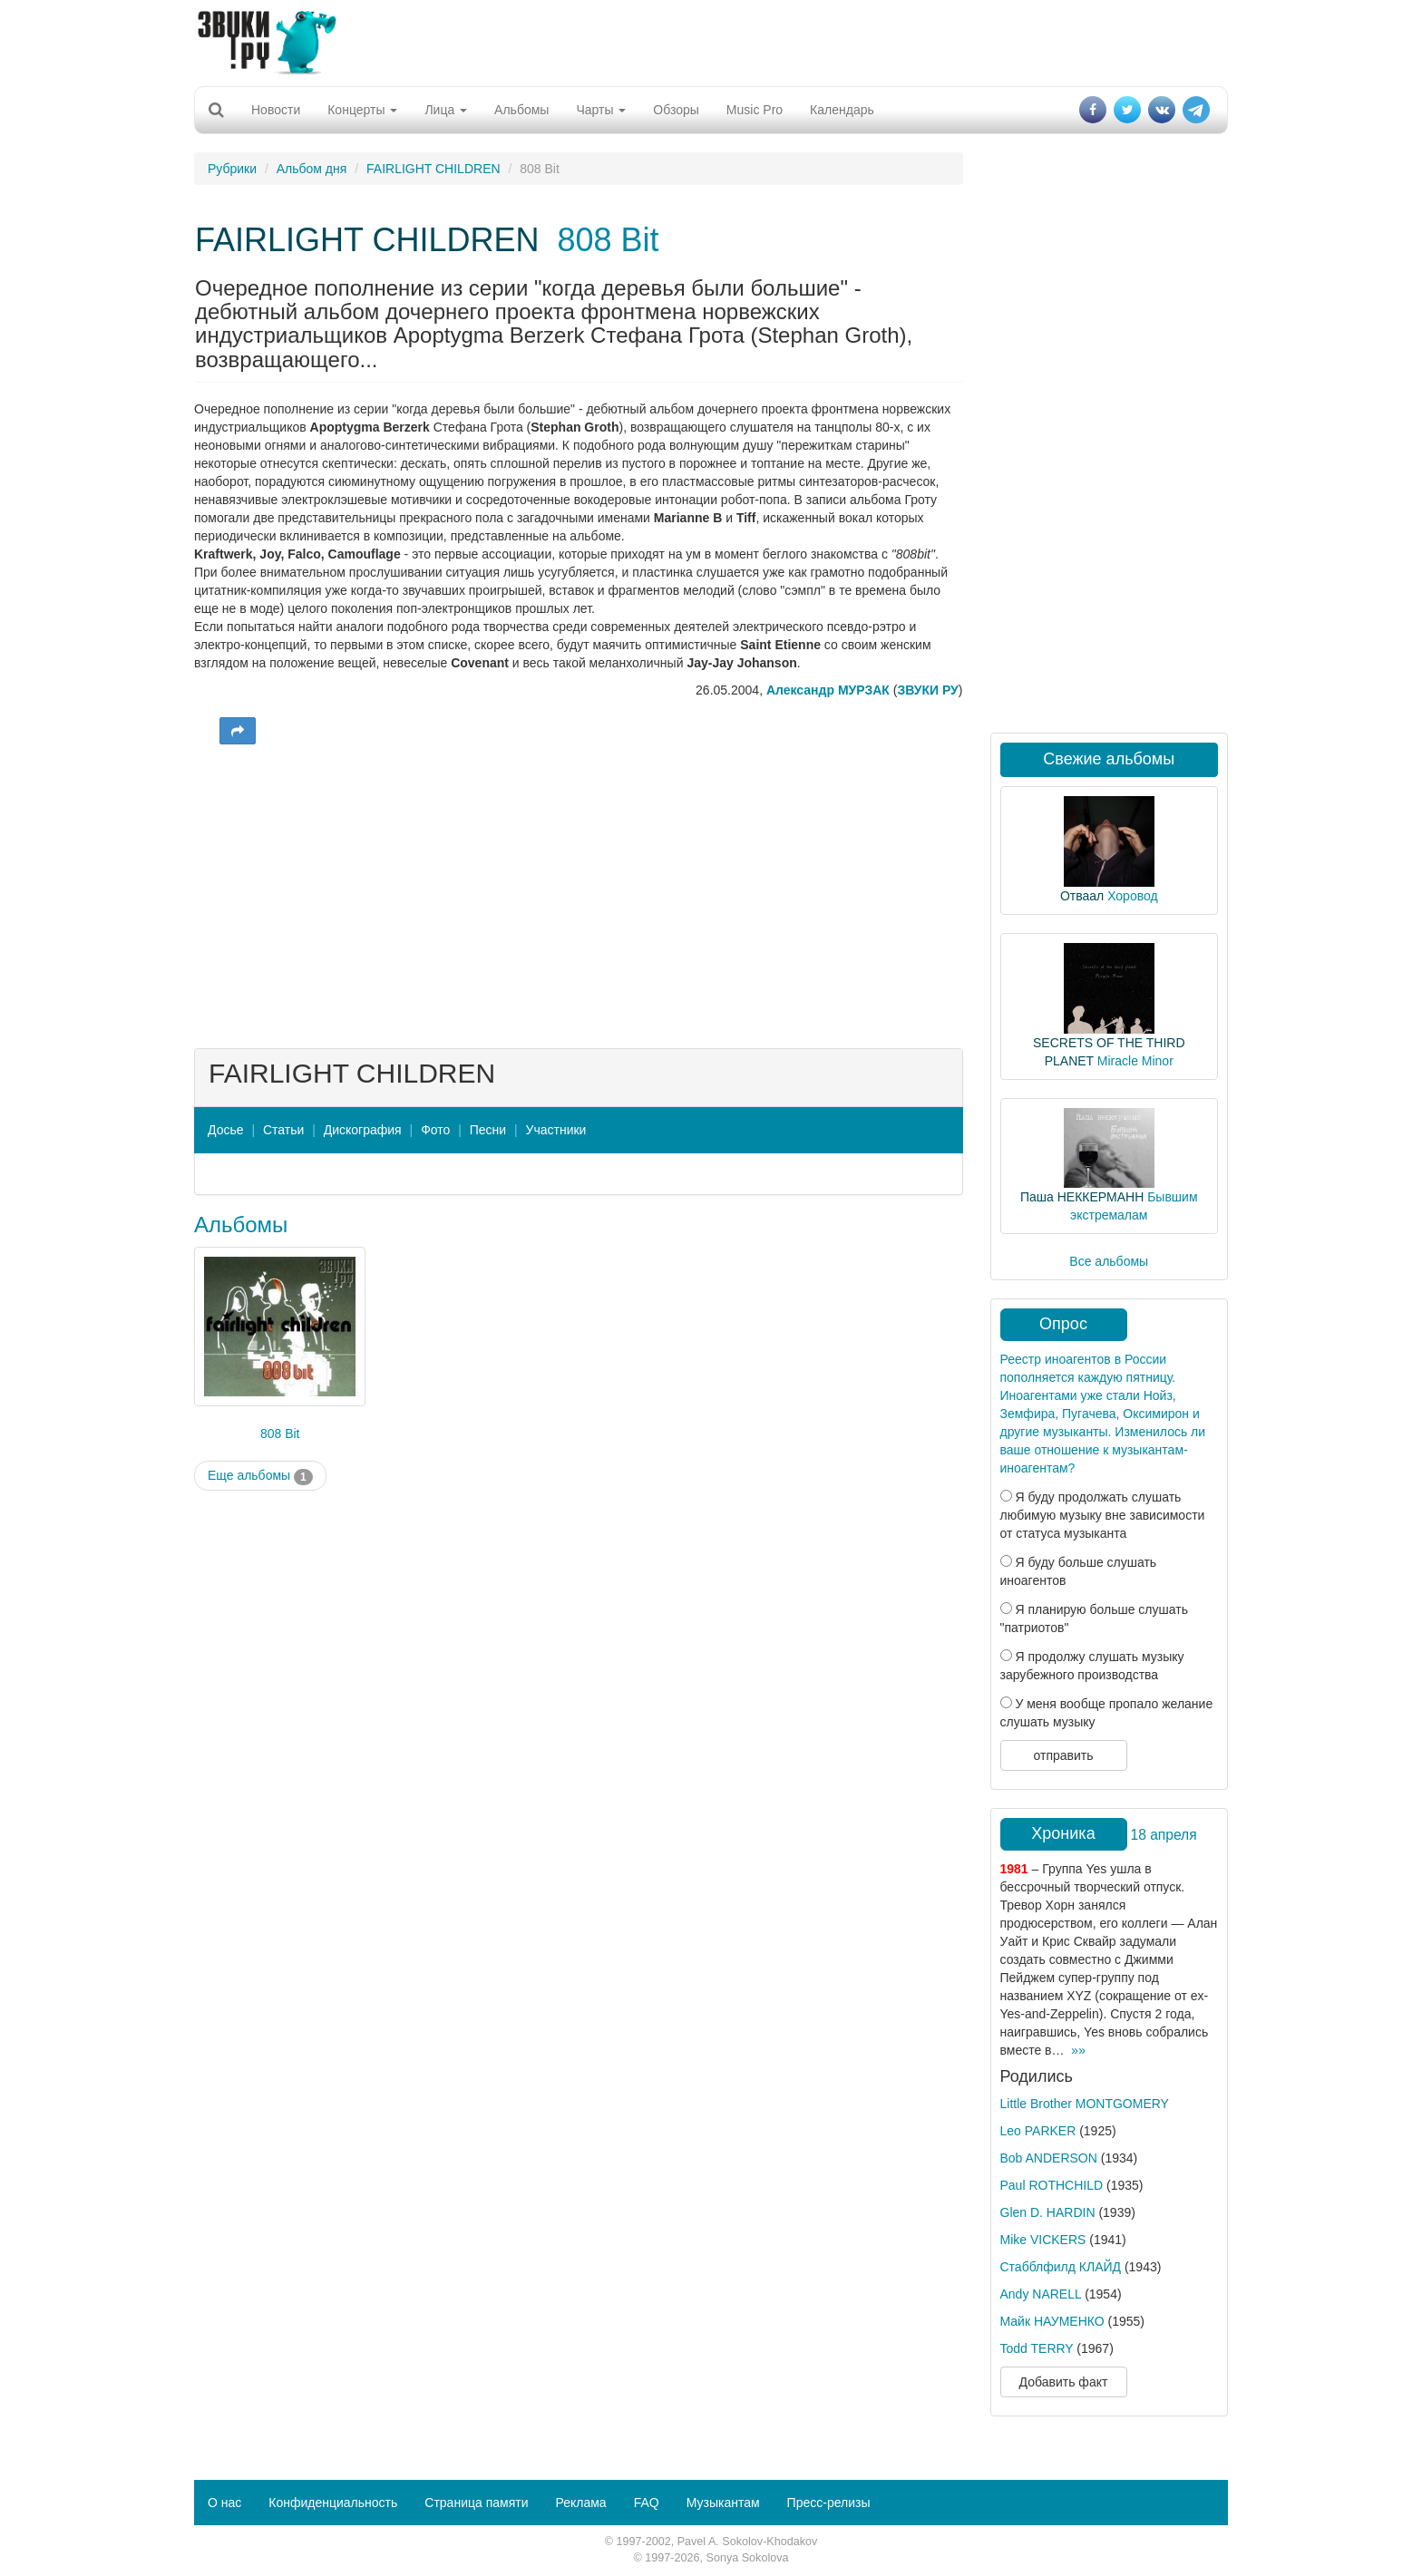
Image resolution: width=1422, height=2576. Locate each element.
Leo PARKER (1038, 2131)
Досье (226, 1130)
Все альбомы (1108, 1261)
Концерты (362, 109)
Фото (435, 1130)
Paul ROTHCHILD (1052, 2185)
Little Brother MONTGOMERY (1084, 2103)
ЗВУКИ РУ (927, 690)
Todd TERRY (1037, 2348)
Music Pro (754, 109)
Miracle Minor (1135, 1061)
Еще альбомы (260, 1476)
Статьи (283, 1130)
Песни (488, 1130)
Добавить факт (1063, 2382)
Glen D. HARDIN (1048, 2212)
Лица (445, 109)
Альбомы (521, 109)
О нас (224, 2502)
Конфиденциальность (332, 2502)
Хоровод (1132, 896)
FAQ (646, 2502)
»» (1078, 2050)
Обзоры (676, 109)
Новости (275, 109)
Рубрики (232, 168)
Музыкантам (723, 2502)
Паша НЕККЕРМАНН (1082, 1197)
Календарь (842, 109)
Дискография (363, 1130)
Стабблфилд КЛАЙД (1061, 2267)
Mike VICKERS (1043, 2239)
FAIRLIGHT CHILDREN (433, 168)
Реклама (580, 2502)
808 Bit (607, 239)
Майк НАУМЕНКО (1052, 2321)
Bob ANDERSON (1048, 2158)
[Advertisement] (711, 41)
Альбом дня (312, 168)
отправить (1063, 1755)
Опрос (1063, 1324)
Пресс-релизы (829, 2502)
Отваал (1082, 896)
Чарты (601, 109)
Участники (556, 1130)
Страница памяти (476, 2502)
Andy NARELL (1041, 2294)
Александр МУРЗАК (828, 690)
